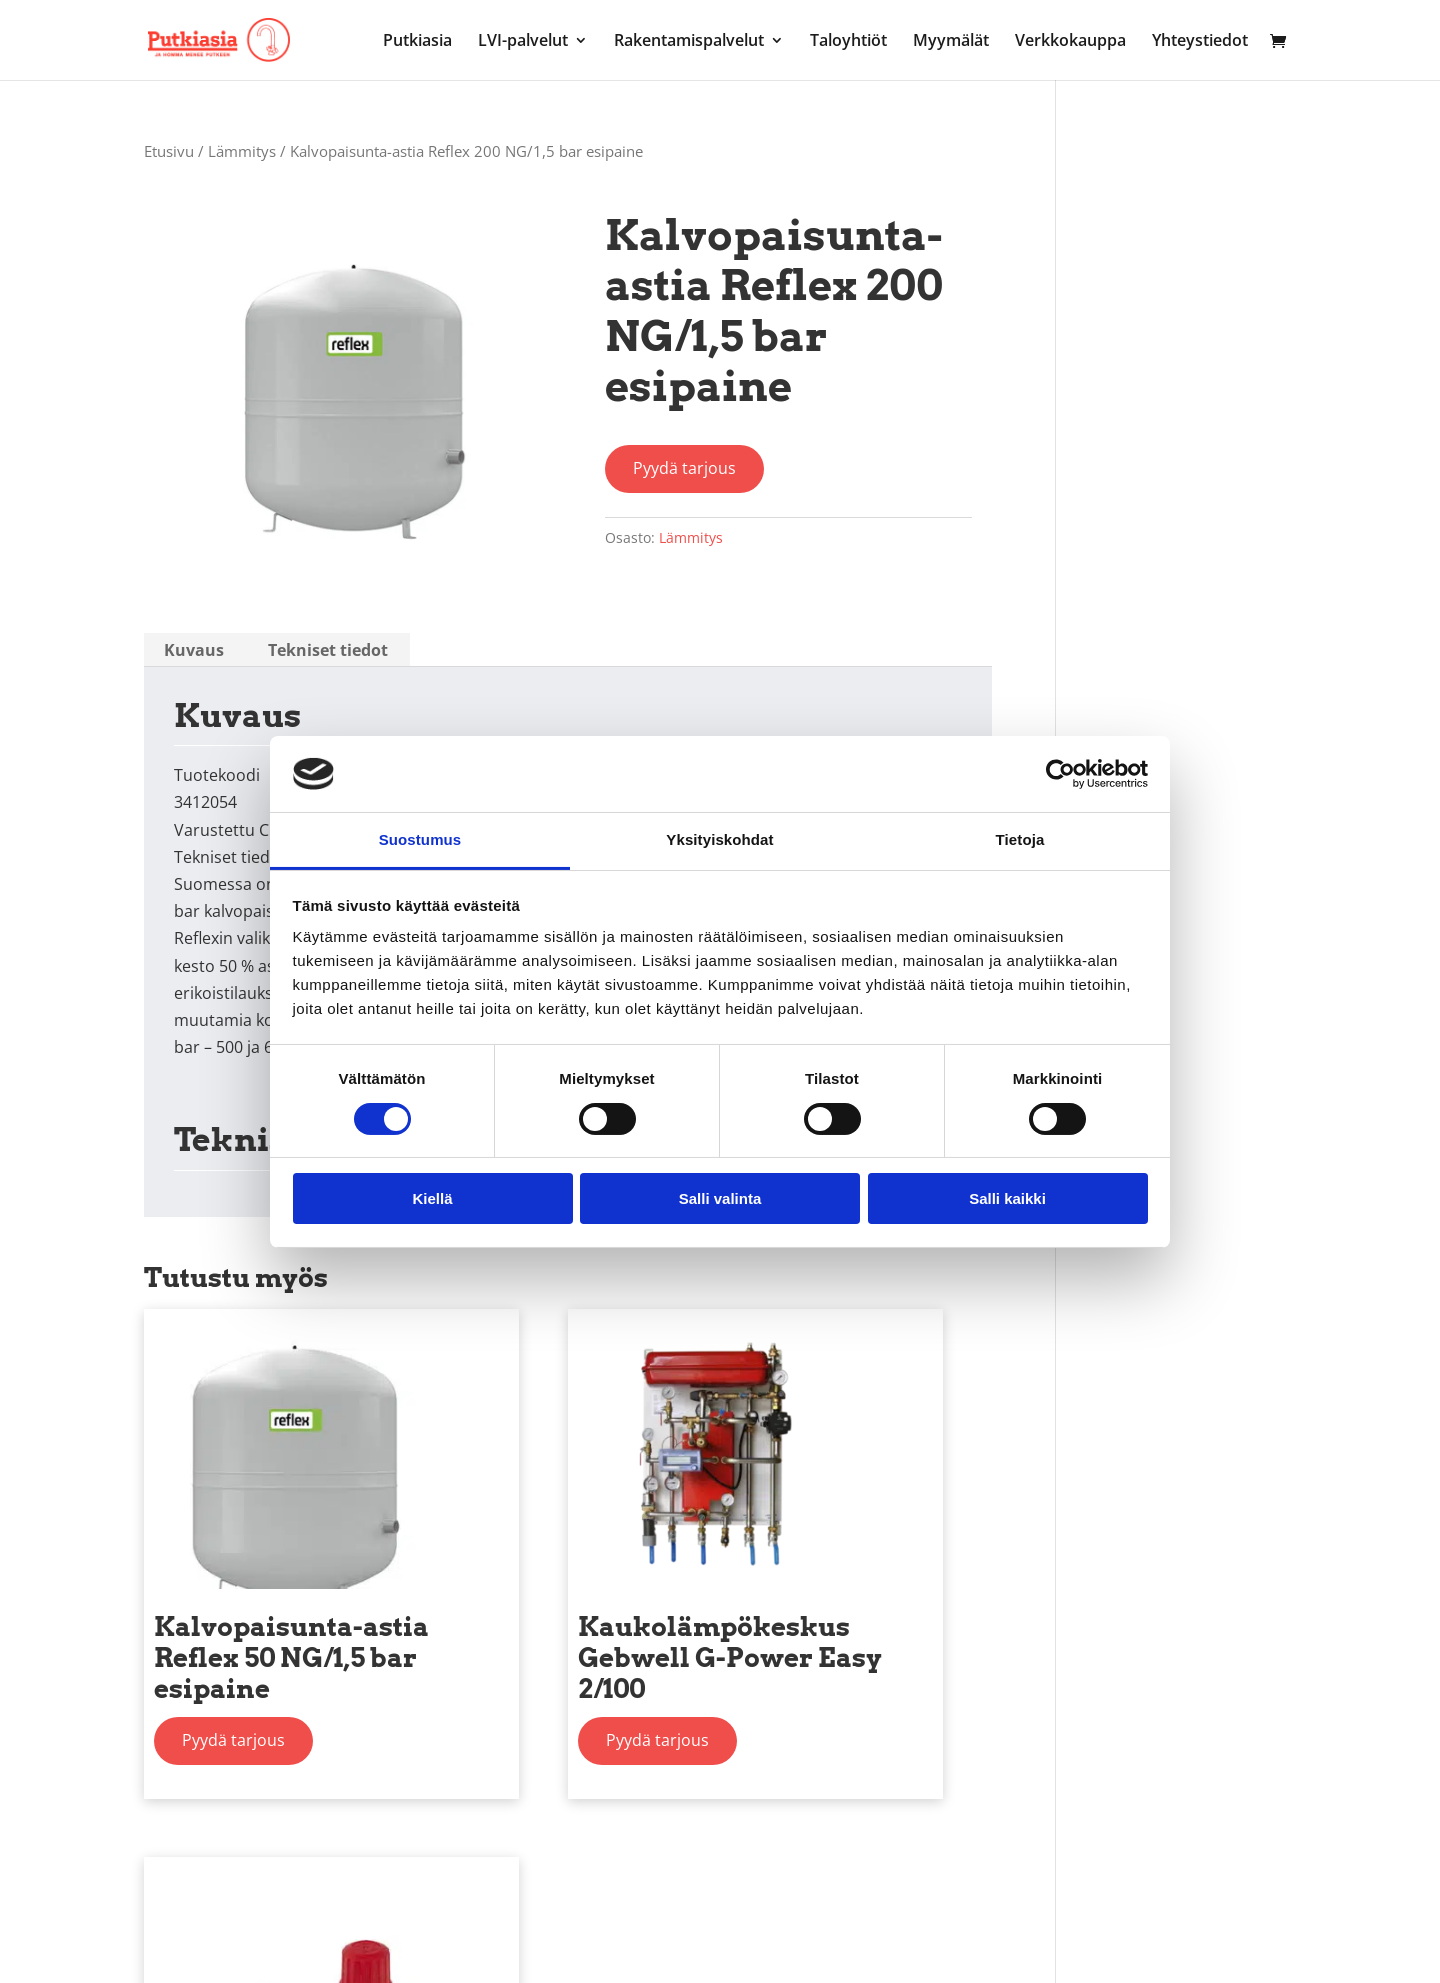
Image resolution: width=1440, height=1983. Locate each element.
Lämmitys (242, 151)
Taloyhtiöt (848, 42)
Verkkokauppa (1070, 42)
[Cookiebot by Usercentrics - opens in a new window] (1060, 774)
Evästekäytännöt (817, 1950)
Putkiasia (417, 42)
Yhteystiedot (1200, 42)
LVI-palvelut (523, 42)
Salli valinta (720, 1198)
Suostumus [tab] (420, 839)
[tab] (194, 650)
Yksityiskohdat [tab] (719, 839)
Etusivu (169, 151)
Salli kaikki (1007, 1198)
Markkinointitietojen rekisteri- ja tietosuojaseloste (544, 1950)
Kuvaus (194, 650)
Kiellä (432, 1198)
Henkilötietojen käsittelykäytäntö (1027, 1950)
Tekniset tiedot (328, 650)
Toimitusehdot (1230, 1950)
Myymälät (951, 42)
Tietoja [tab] (1020, 839)
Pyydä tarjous (684, 468)
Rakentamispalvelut (689, 42)
